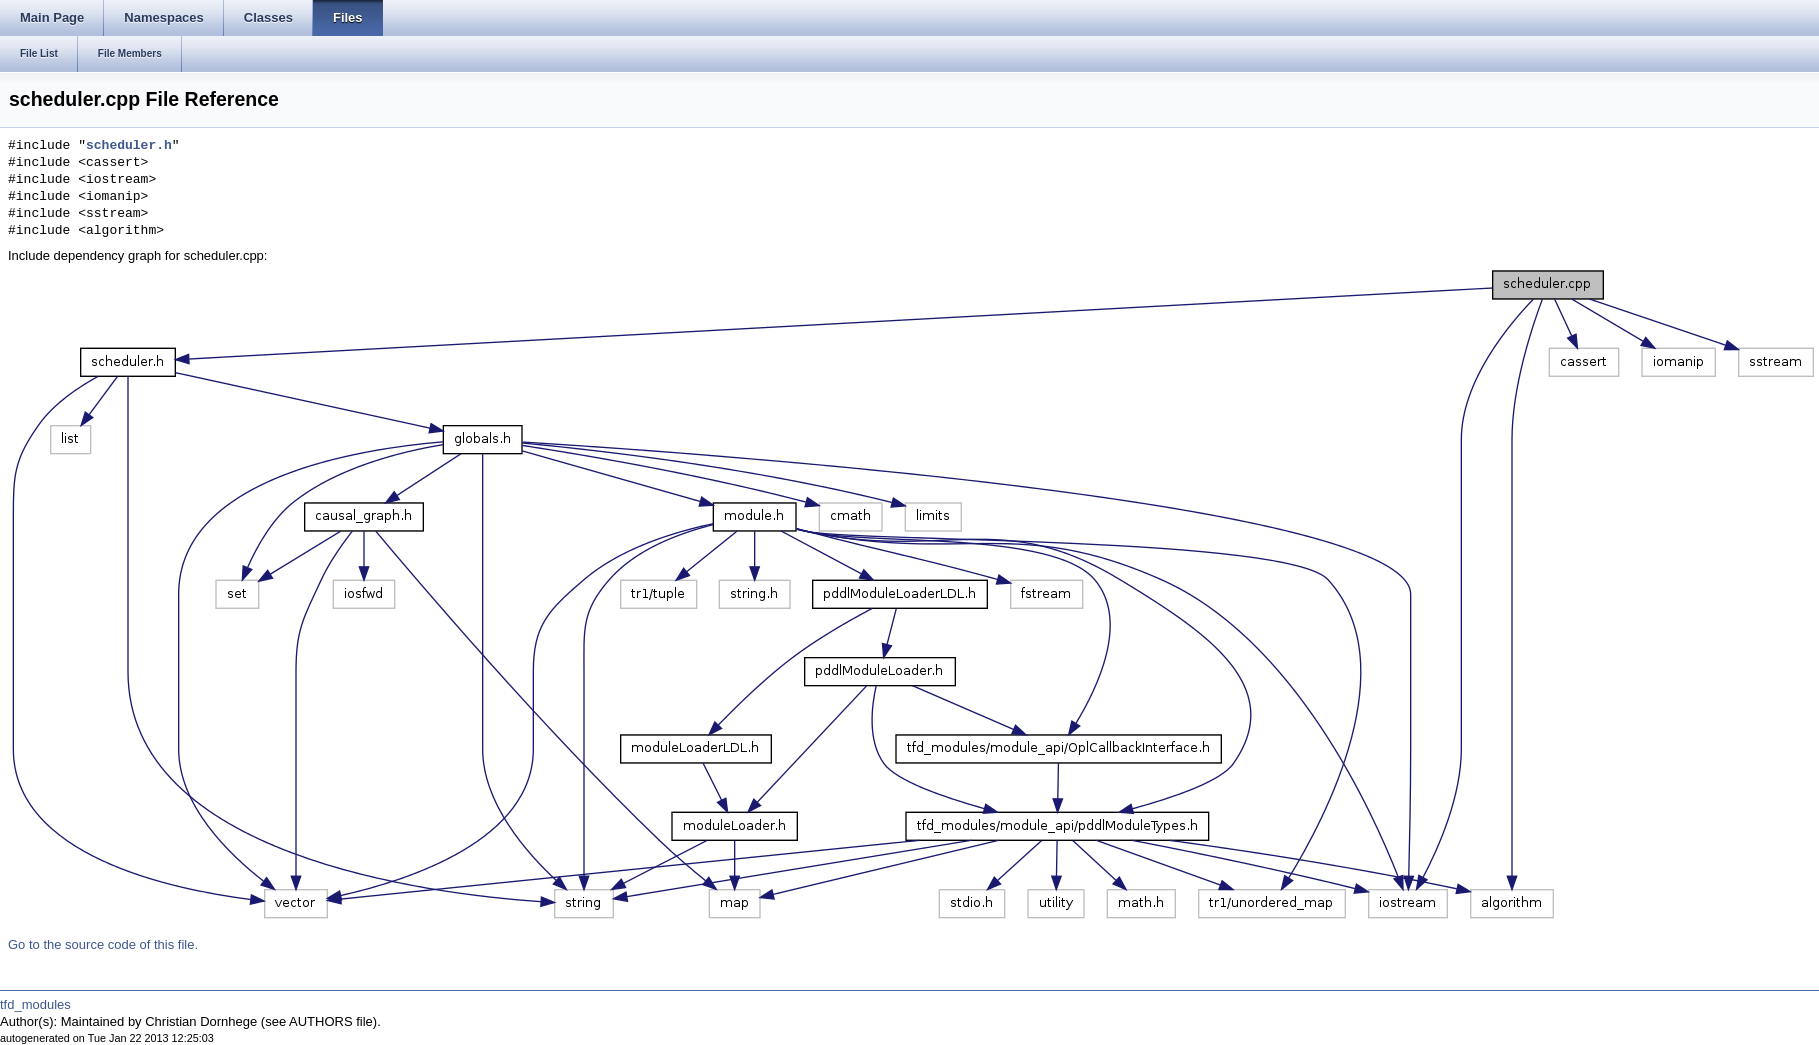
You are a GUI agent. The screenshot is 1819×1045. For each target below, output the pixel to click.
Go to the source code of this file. (103, 944)
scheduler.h (129, 146)
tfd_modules (35, 1004)
